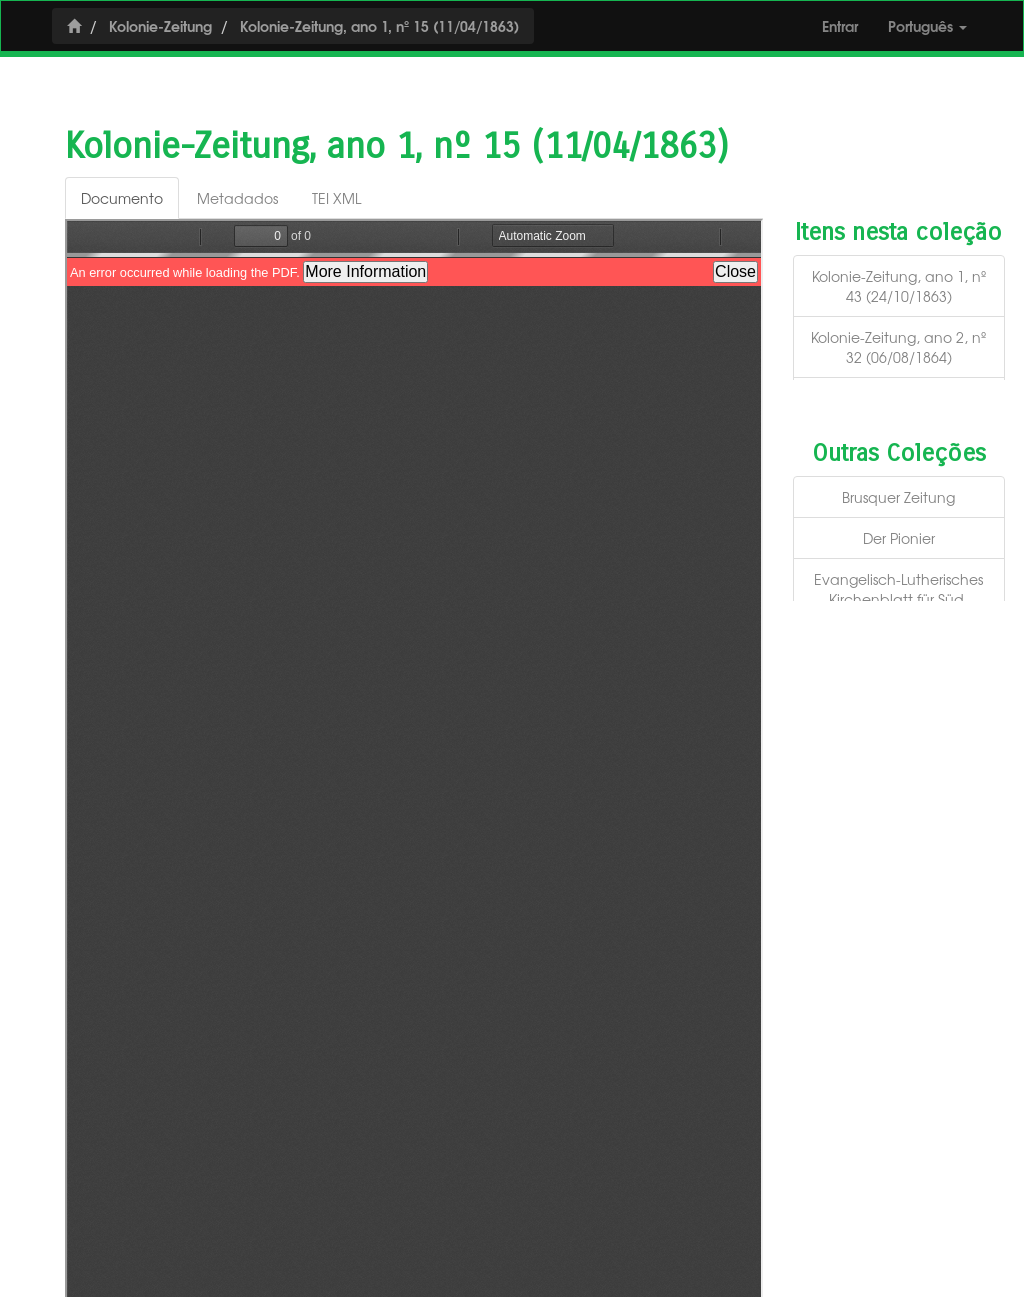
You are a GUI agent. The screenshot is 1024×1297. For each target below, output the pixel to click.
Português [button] (927, 25)
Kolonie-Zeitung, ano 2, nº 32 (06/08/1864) (898, 347)
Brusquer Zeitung (898, 497)
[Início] (74, 25)
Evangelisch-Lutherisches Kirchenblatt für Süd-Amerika (898, 599)
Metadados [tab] (237, 198)
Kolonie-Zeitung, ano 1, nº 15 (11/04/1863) (379, 25)
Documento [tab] (122, 198)
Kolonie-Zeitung (160, 25)
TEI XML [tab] (336, 198)
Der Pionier (899, 538)
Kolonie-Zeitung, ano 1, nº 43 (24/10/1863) (899, 286)
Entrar (840, 25)
